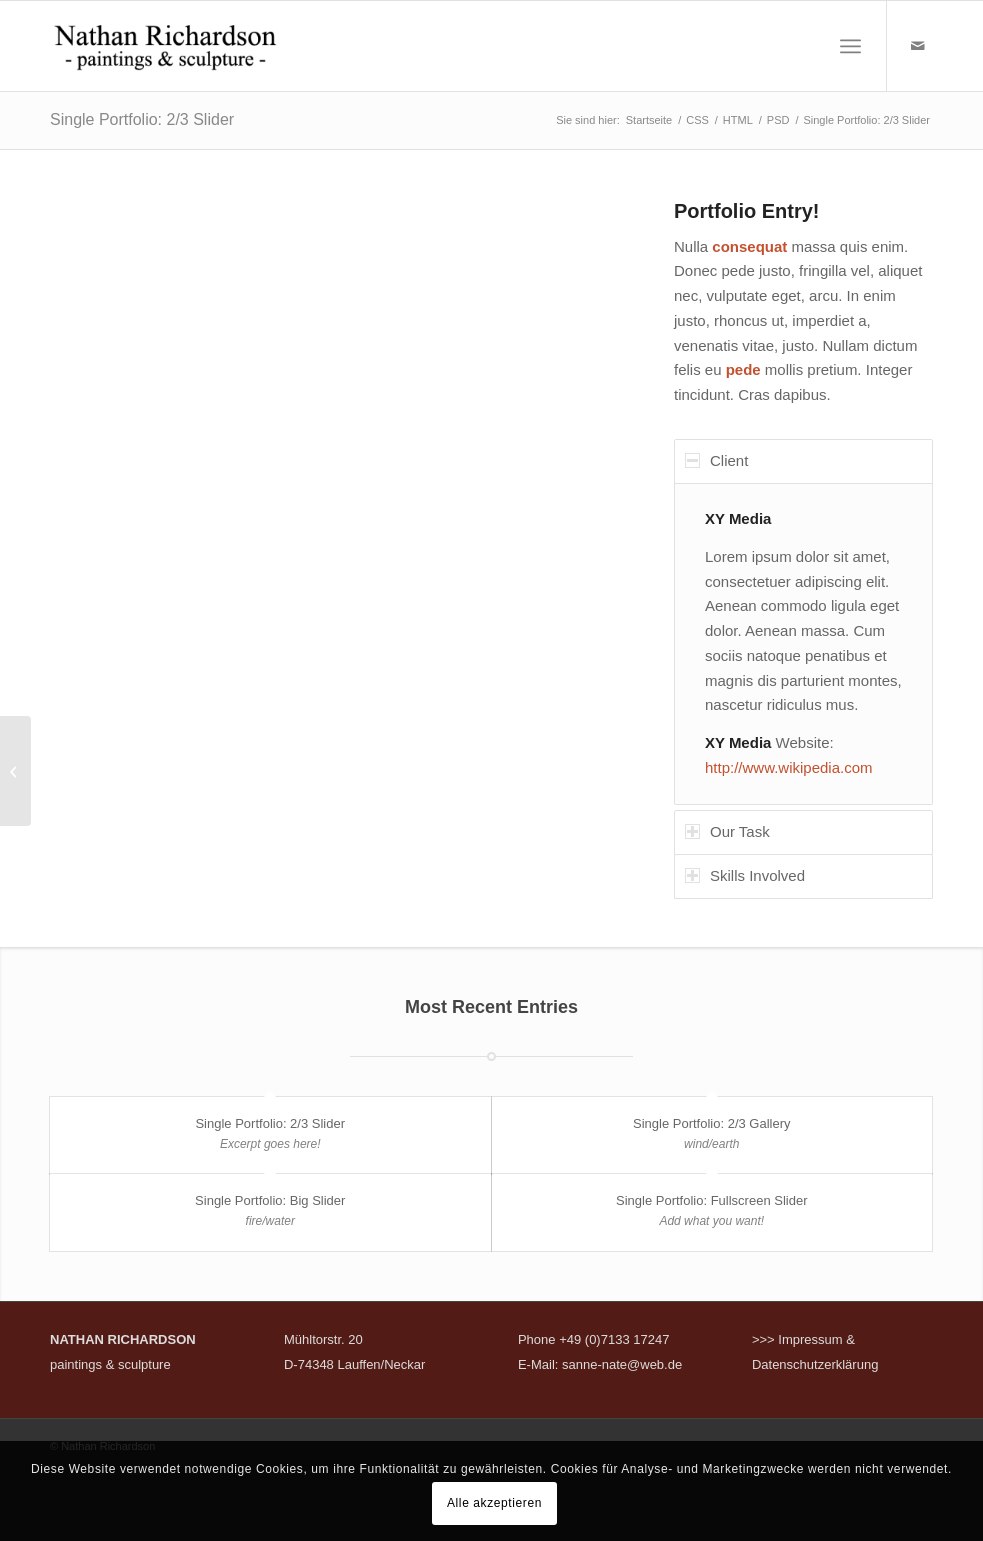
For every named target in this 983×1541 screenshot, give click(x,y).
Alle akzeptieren (494, 1503)
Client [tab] (716, 460)
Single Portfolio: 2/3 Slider (142, 119)
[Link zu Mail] (918, 46)
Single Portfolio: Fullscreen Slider (711, 1200)
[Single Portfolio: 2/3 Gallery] (15, 771)
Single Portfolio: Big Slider (270, 1200)
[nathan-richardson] (165, 46)
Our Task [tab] (727, 831)
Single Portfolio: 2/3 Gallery (712, 1123)
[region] (803, 644)
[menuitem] (850, 46)
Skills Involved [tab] (745, 875)
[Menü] (850, 46)
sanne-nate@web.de (622, 1364)
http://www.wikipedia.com (789, 767)
